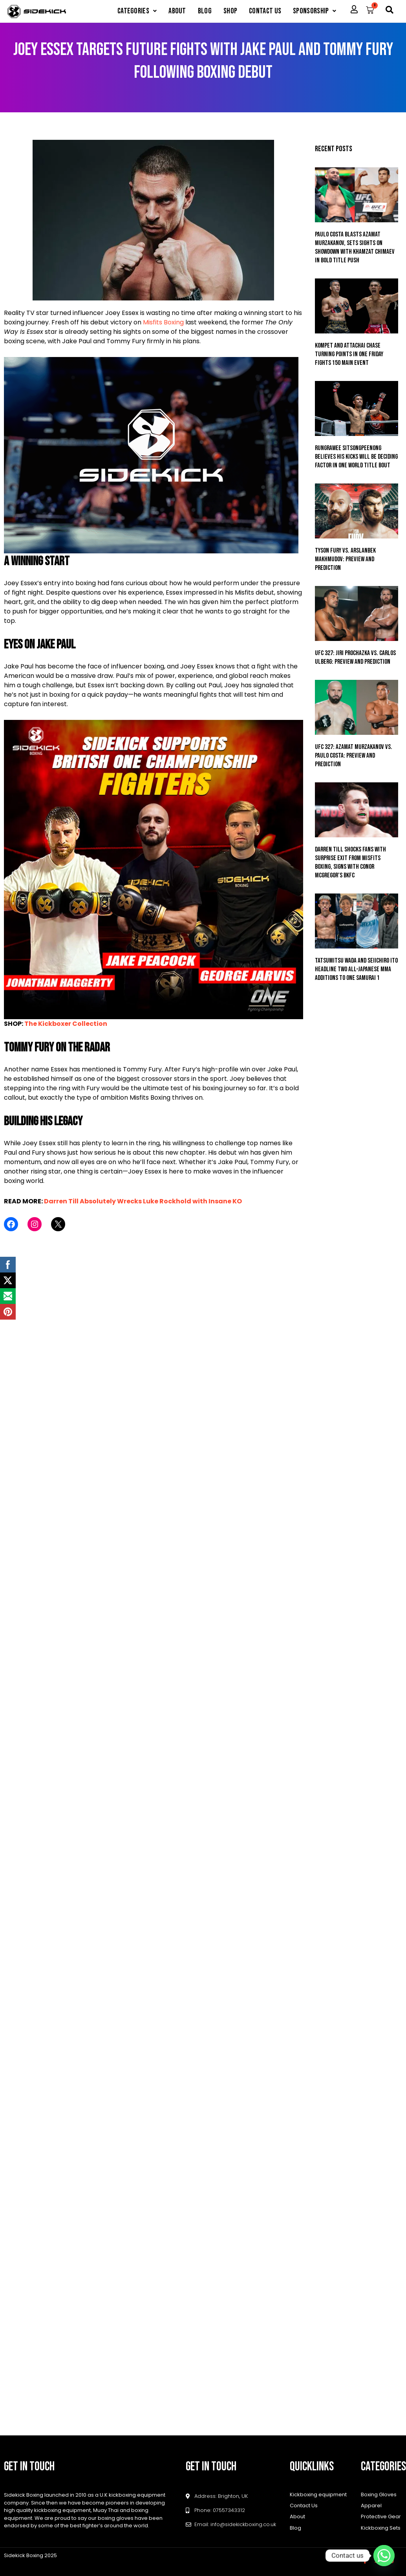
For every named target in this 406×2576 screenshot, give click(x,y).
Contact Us (265, 11)
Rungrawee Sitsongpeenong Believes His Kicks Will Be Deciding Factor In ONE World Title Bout (356, 456)
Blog (205, 11)
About (177, 11)
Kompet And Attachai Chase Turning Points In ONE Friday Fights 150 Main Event (349, 354)
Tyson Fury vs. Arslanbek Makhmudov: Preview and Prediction (345, 559)
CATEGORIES (137, 11)
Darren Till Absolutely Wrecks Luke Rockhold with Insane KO (143, 1201)
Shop (230, 11)
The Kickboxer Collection (65, 1023)
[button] (137, 11)
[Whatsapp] (384, 2555)
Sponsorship (315, 11)
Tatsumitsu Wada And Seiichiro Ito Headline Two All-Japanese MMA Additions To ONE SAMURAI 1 (356, 969)
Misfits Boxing (163, 322)
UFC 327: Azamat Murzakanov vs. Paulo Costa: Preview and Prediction (353, 755)
